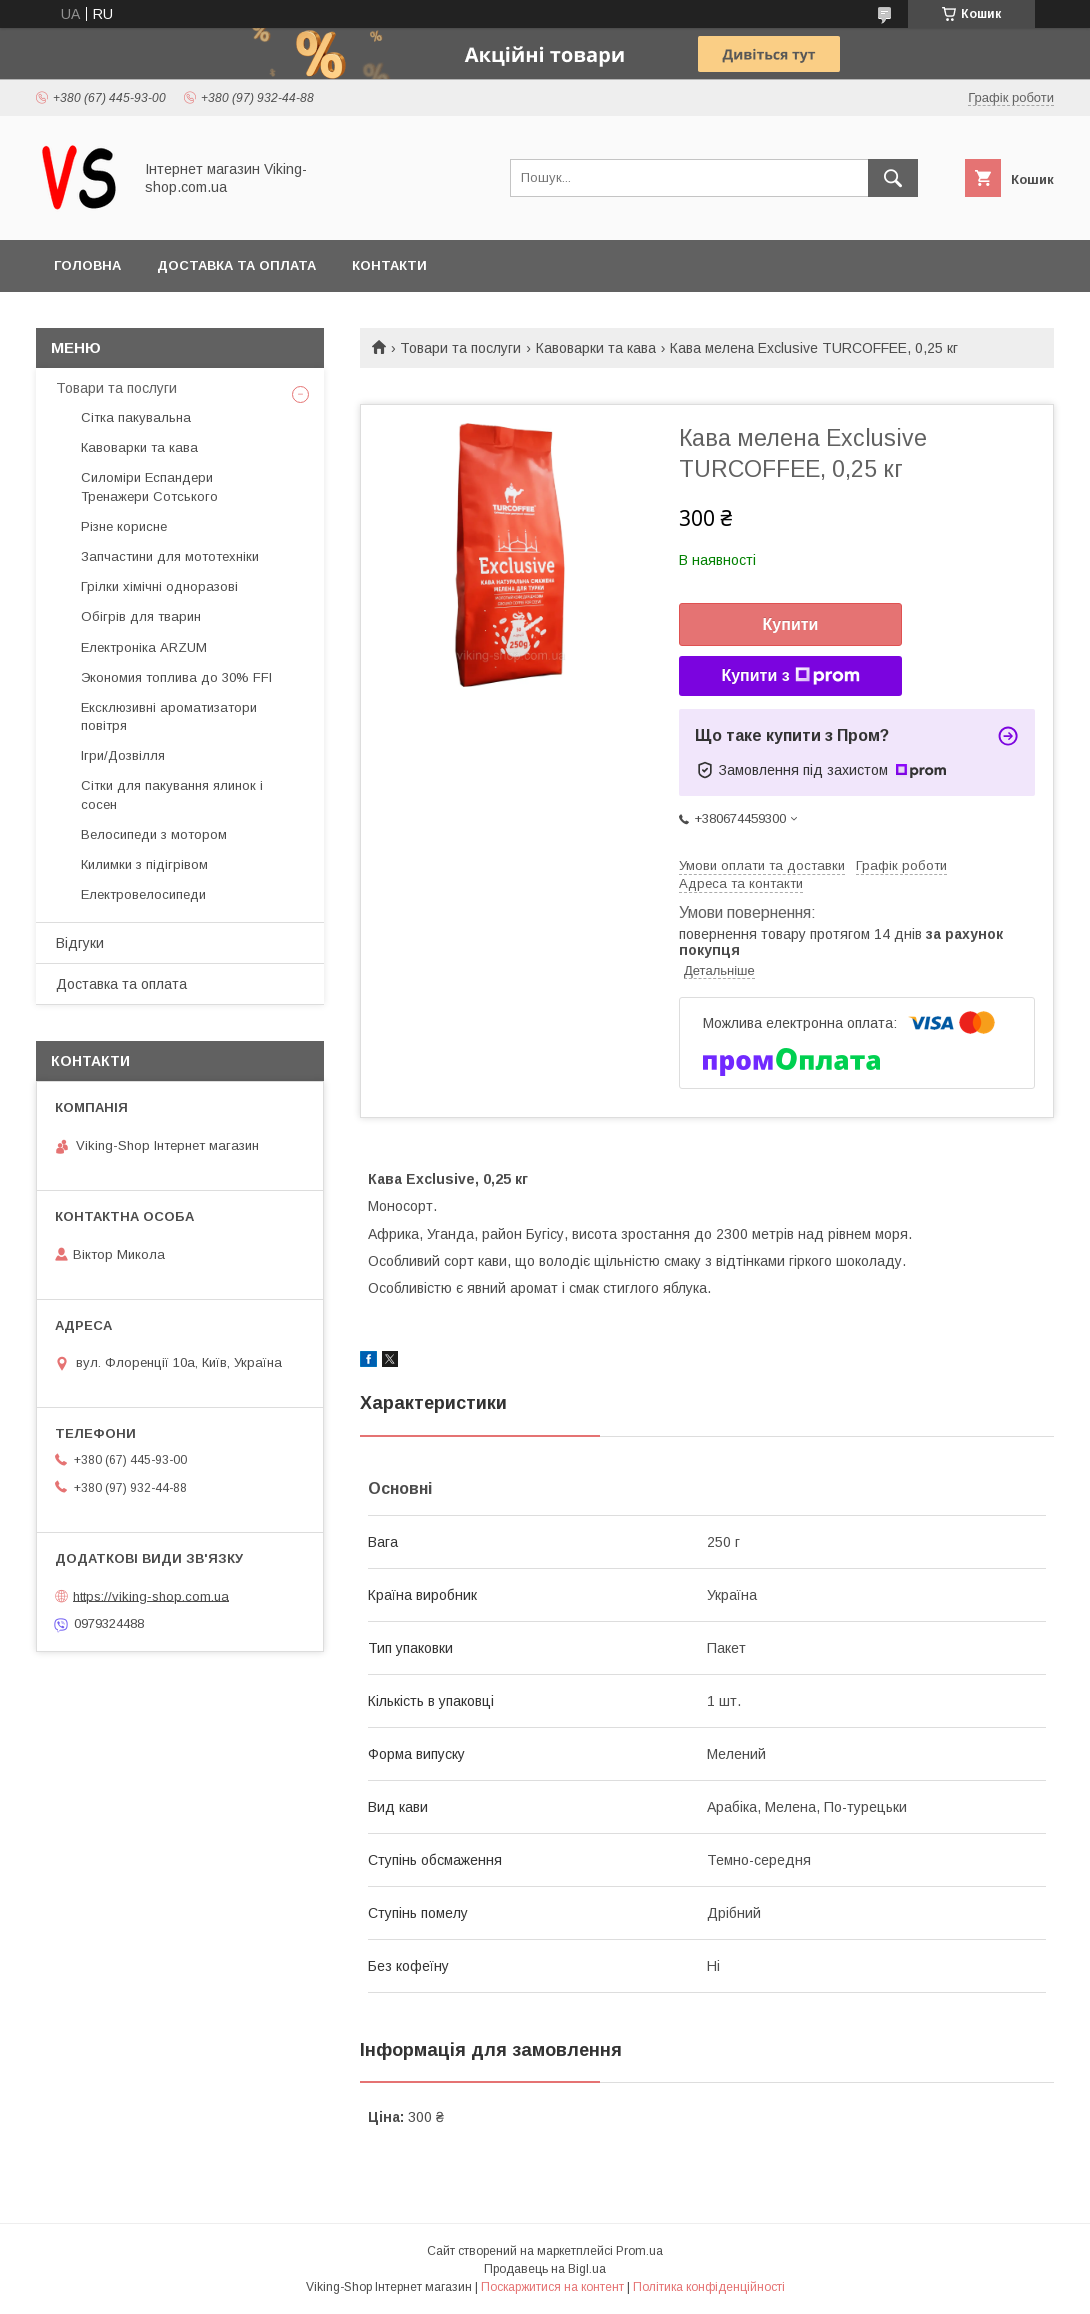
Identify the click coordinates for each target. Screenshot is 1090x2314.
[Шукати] (893, 178)
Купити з (790, 676)
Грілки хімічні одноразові (159, 586)
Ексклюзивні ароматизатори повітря (169, 716)
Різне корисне (124, 526)
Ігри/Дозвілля (123, 755)
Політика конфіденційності (709, 2287)
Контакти (389, 265)
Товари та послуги (460, 348)
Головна (87, 265)
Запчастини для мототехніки (170, 556)
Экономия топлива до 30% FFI (176, 677)
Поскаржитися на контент (552, 2287)
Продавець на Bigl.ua (545, 2269)
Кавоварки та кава (596, 348)
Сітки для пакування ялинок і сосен (172, 794)
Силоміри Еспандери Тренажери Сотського (149, 486)
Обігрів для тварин (141, 616)
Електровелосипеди (143, 894)
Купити (791, 624)
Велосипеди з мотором (154, 834)
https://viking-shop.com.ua (151, 1595)
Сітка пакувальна (136, 417)
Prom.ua (639, 2251)
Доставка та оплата (236, 265)
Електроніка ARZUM (144, 647)
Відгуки (80, 943)
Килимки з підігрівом (144, 864)
